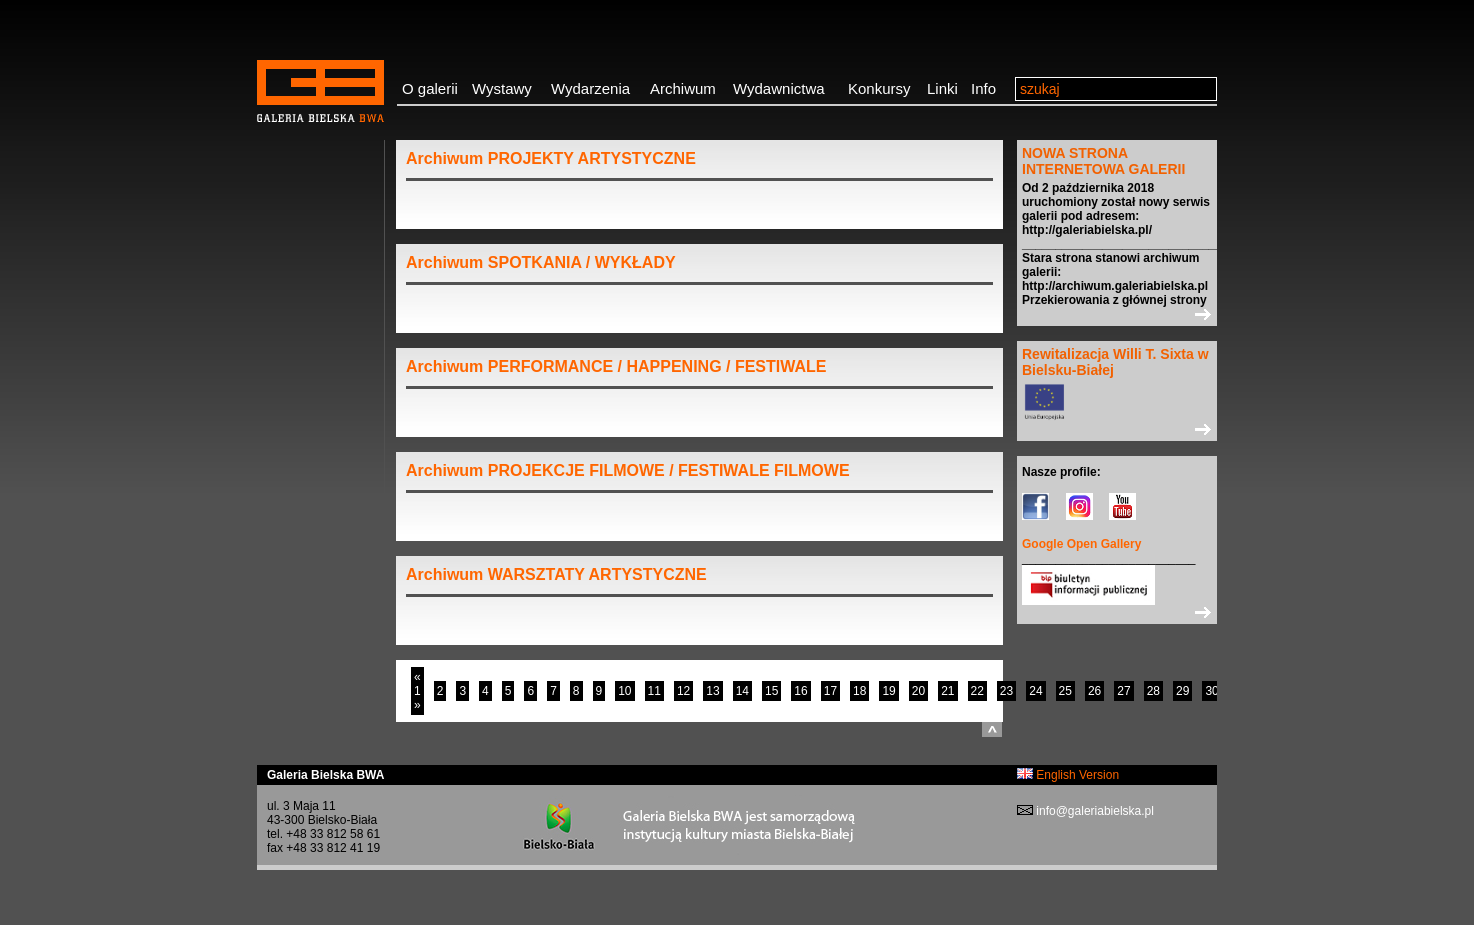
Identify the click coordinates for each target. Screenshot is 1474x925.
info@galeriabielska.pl (1093, 811)
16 (800, 691)
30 (1211, 691)
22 (977, 691)
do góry (992, 729)
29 (1182, 691)
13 (712, 691)
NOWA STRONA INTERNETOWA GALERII (1103, 161)
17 (830, 691)
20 (918, 691)
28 (1153, 691)
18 (859, 691)
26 (1094, 691)
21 (947, 691)
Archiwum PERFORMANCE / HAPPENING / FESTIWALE (616, 366)
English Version (1068, 775)
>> (1117, 314)
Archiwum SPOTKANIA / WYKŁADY (541, 262)
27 (1123, 691)
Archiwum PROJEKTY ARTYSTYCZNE (551, 158)
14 (742, 691)
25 (1065, 691)
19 (888, 691)
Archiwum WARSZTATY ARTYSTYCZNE (556, 574)
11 (654, 691)
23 (1006, 691)
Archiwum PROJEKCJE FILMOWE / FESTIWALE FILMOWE (628, 470)
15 (771, 691)
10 (624, 691)
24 (1035, 691)
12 (683, 691)
